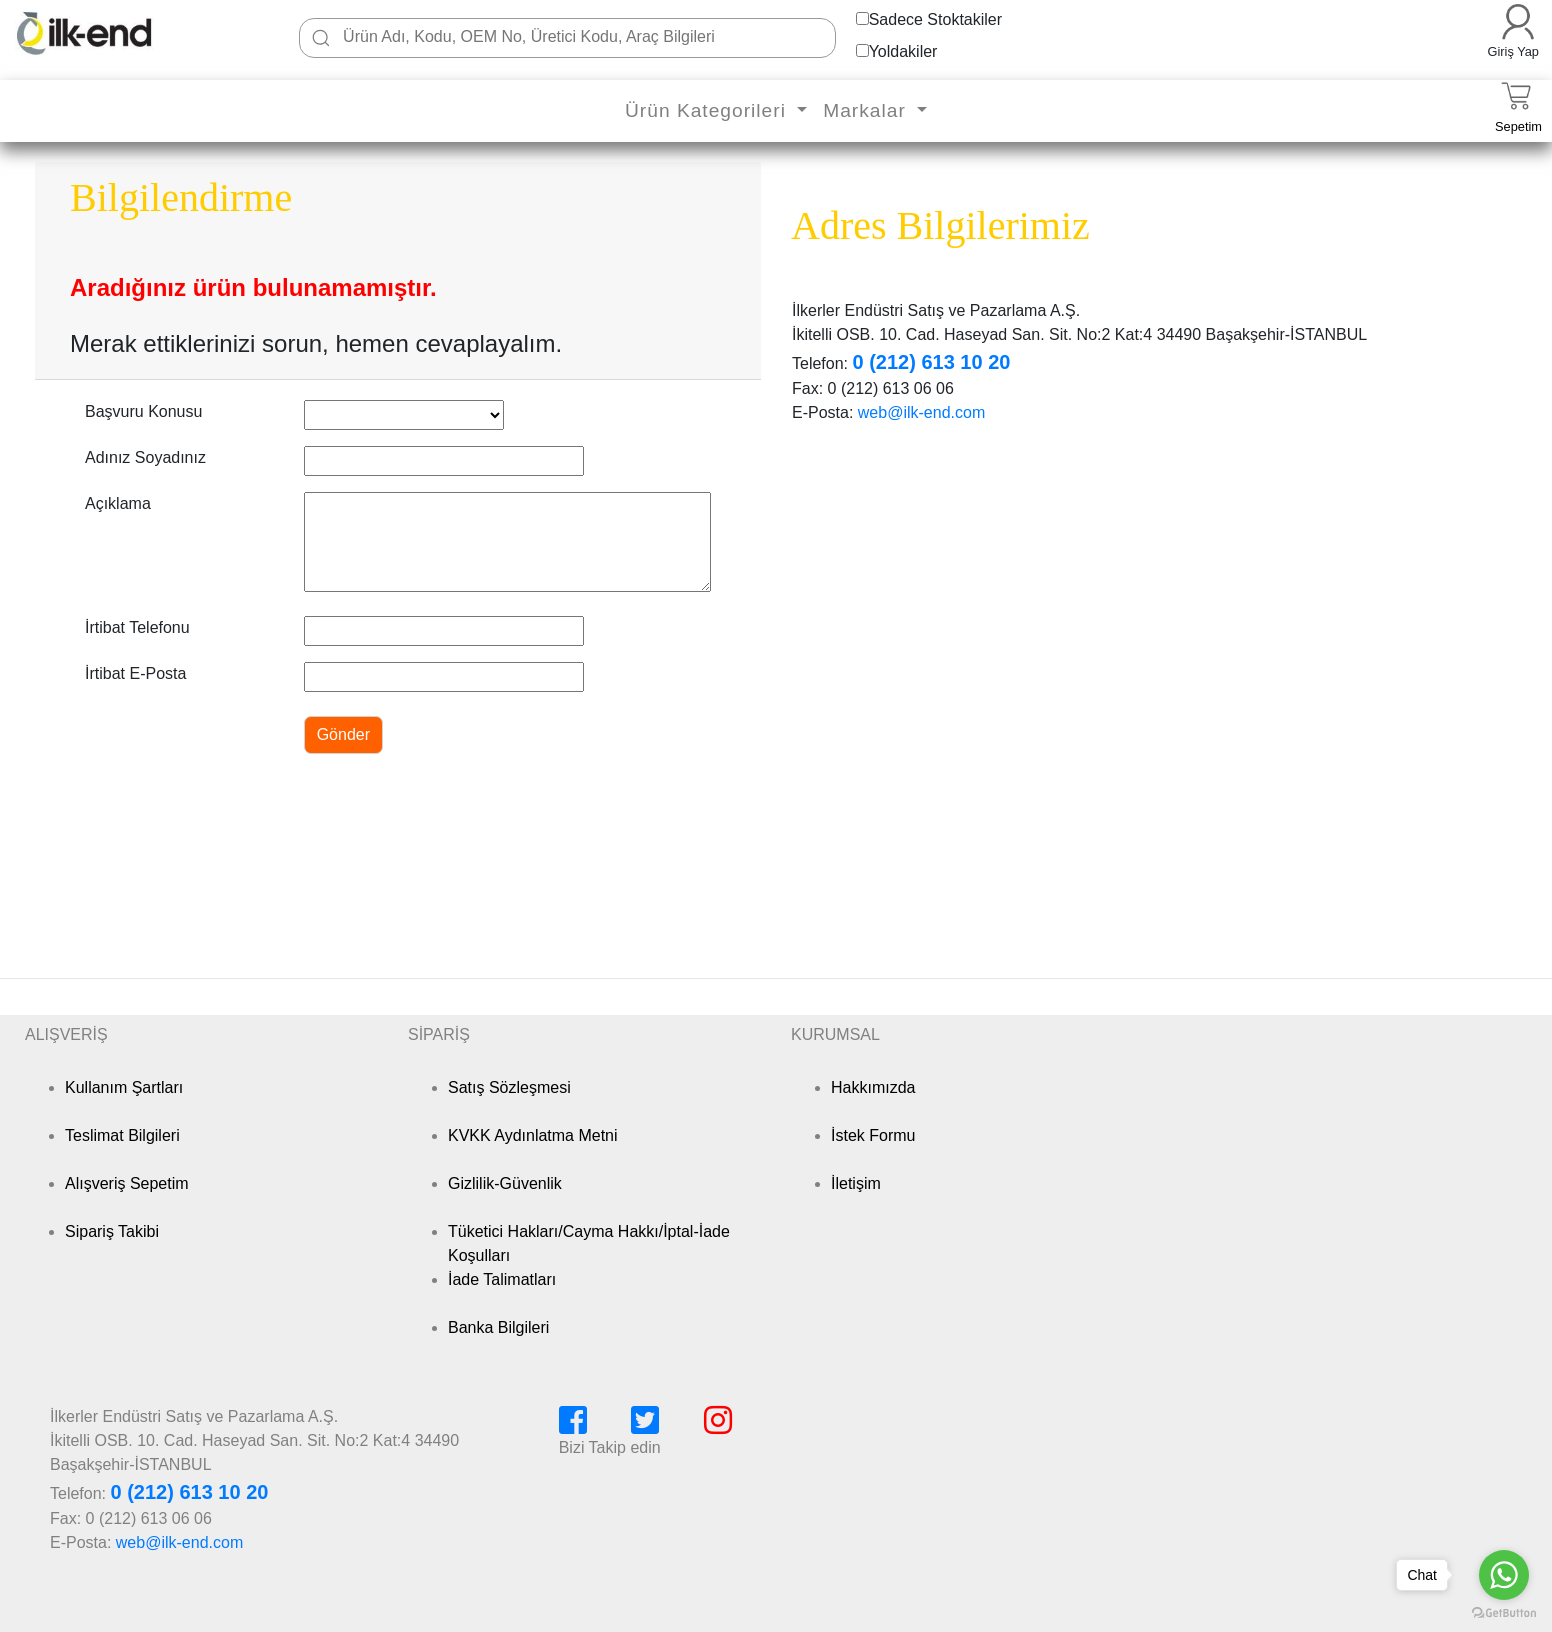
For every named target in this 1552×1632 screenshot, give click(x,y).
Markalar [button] (867, 110)
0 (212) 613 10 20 (931, 362)
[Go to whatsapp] (1504, 1575)
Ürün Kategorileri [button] (708, 110)
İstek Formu (873, 1135)
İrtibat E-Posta (135, 673)
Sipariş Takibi (112, 1231)
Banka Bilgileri (498, 1327)
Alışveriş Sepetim (127, 1183)
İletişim (856, 1183)
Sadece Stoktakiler (935, 19)
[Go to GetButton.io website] (1504, 1612)
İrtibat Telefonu (137, 627)
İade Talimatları (502, 1279)
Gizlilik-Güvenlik (505, 1183)
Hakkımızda (873, 1087)
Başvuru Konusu (143, 411)
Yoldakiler (903, 51)
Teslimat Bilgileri (122, 1135)
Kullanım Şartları (124, 1087)
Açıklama (118, 503)
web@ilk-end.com (921, 412)
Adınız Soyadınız (145, 457)
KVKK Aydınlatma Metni (533, 1135)
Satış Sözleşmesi (509, 1087)
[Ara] (321, 38)
